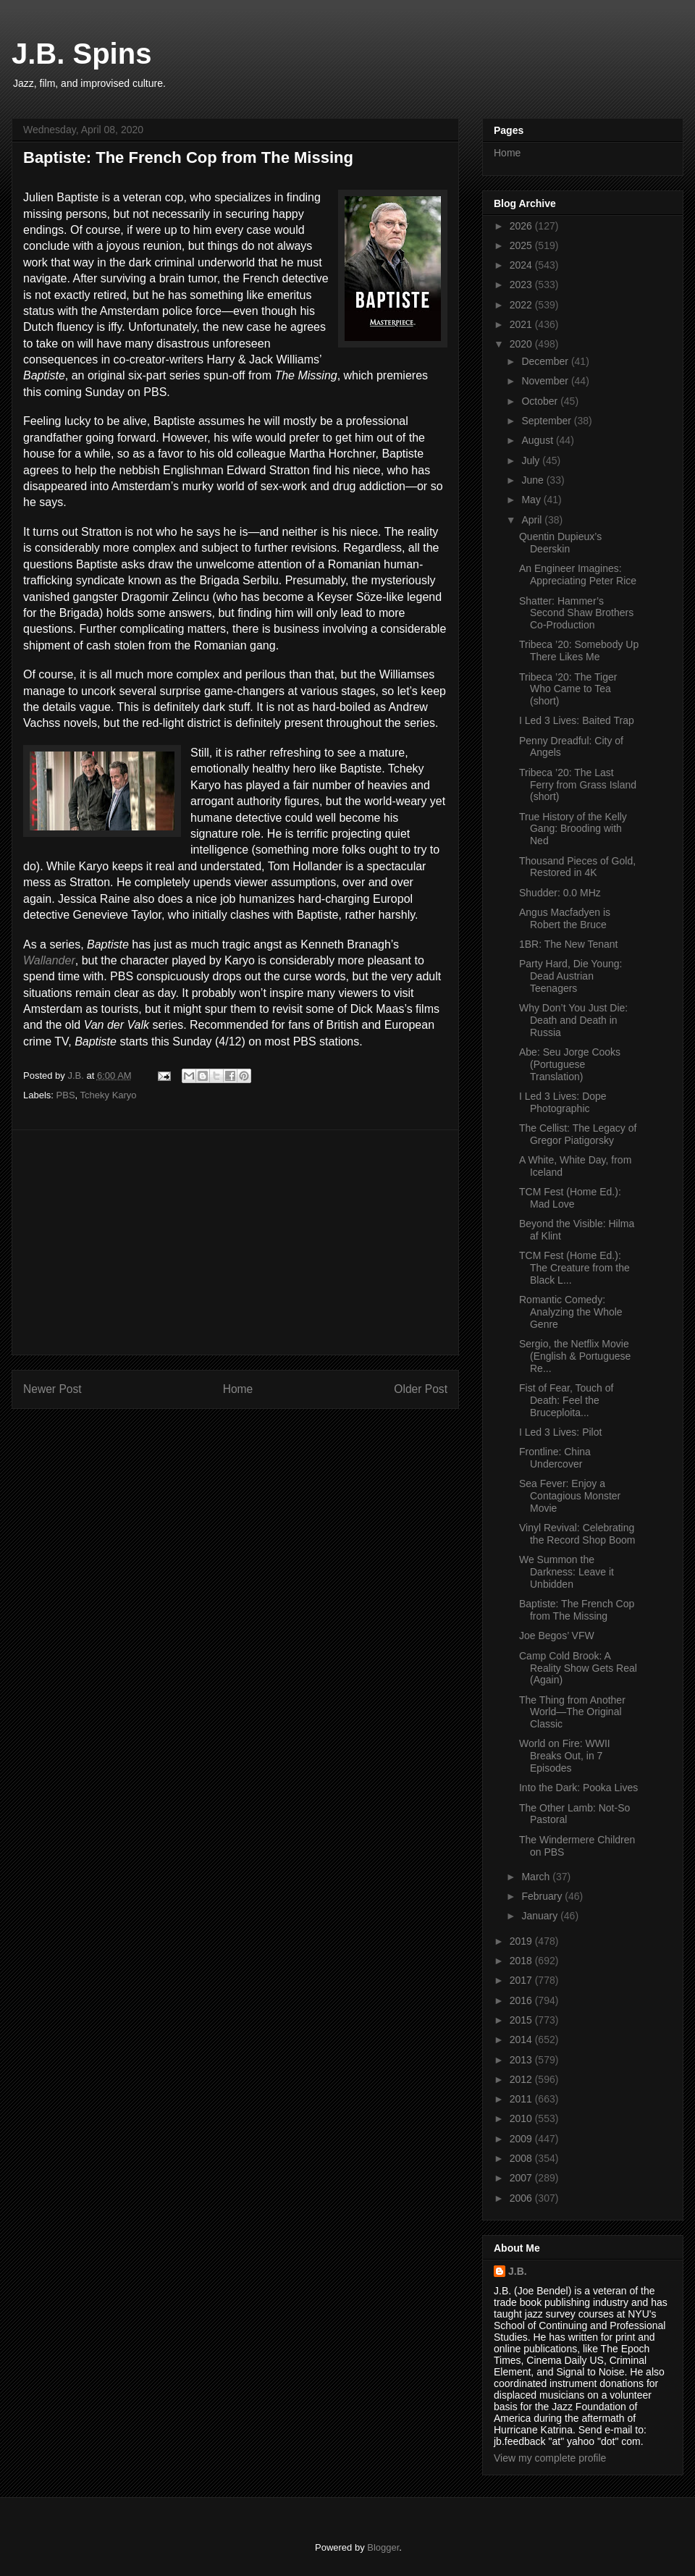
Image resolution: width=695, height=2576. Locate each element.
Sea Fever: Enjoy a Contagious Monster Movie (569, 1496)
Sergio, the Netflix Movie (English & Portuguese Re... (575, 1356)
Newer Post (52, 1389)
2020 (522, 344)
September (547, 420)
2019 (522, 1941)
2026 (522, 226)
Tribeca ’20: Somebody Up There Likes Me (579, 650)
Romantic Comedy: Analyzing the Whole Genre (571, 1312)
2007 (522, 2178)
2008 (522, 2158)
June (533, 480)
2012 (522, 2079)
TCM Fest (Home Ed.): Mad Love (570, 1198)
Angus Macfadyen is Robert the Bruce (564, 918)
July (531, 460)
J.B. (517, 2271)
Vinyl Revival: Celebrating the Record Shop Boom (577, 1534)
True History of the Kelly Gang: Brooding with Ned (573, 829)
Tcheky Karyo (108, 1095)
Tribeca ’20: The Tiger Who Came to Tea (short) (568, 689)
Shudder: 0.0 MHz (560, 892)
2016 (522, 2000)
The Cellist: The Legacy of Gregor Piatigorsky (577, 1134)
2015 (522, 2020)
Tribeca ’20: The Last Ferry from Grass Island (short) (577, 785)
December (545, 361)
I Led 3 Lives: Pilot (560, 1432)
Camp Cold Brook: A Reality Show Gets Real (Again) (578, 1668)
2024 (522, 265)
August (538, 440)
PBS (65, 1095)
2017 (522, 1980)
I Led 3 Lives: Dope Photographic (563, 1102)
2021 (522, 324)
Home (238, 1389)
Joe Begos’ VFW (556, 1635)
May (532, 499)
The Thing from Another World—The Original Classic (572, 1712)
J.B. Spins (81, 54)
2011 (522, 2099)
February (543, 1896)
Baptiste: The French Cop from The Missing (576, 1610)
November (545, 381)
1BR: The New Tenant (568, 944)
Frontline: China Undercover (555, 1458)
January (540, 1916)
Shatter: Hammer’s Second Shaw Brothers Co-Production (576, 613)
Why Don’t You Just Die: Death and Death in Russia (573, 1020)
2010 (522, 2118)
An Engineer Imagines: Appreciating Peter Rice (577, 574)
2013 (522, 2060)
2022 (522, 305)
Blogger (383, 2547)
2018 (522, 1960)
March (536, 1876)
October (540, 401)
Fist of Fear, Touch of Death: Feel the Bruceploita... (566, 1400)
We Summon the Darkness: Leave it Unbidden (566, 1572)
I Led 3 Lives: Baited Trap (576, 720)
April (532, 520)
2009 (522, 2138)
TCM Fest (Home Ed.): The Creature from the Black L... (574, 1268)
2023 (522, 284)
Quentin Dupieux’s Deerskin (560, 543)
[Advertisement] (235, 1242)
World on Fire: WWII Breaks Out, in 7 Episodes (564, 1756)
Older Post (420, 1389)
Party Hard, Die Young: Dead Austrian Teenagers (570, 976)
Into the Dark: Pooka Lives (578, 1787)
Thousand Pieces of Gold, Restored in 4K (577, 867)
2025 (522, 245)
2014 (522, 2039)
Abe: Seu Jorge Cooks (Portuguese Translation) (569, 1064)
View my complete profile (550, 2458)
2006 (522, 2198)
